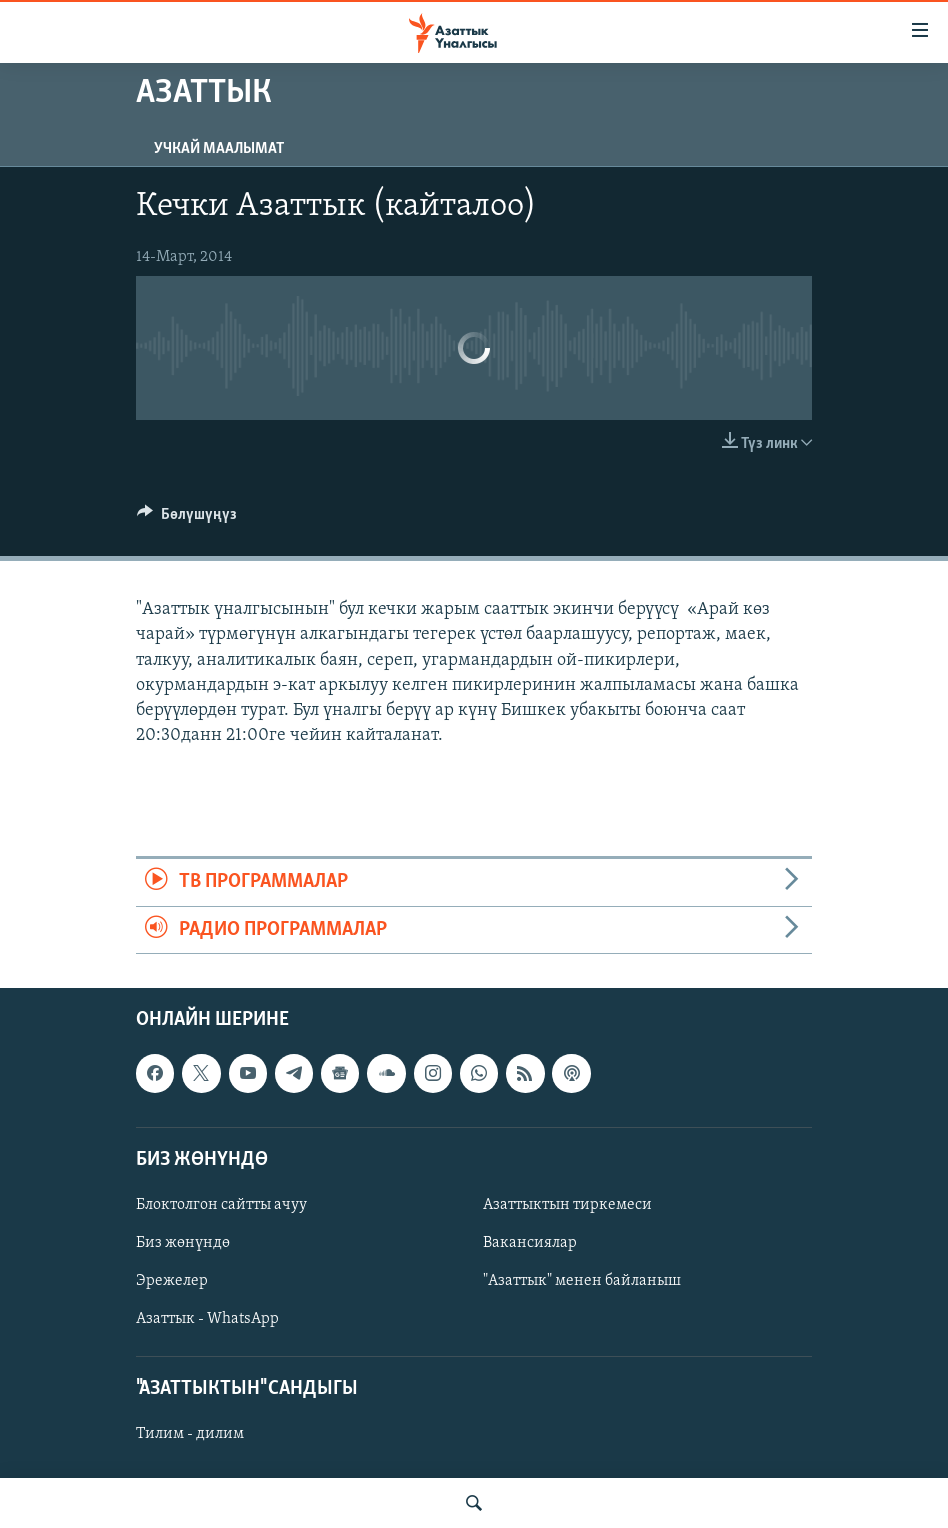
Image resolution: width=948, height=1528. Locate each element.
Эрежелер (172, 1281)
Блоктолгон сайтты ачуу (221, 1205)
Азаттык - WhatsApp (207, 1319)
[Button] (187, 519)
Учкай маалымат (219, 149)
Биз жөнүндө (183, 1243)
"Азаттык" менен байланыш (582, 1281)
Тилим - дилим (190, 1434)
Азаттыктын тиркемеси (567, 1205)
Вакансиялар (530, 1243)
